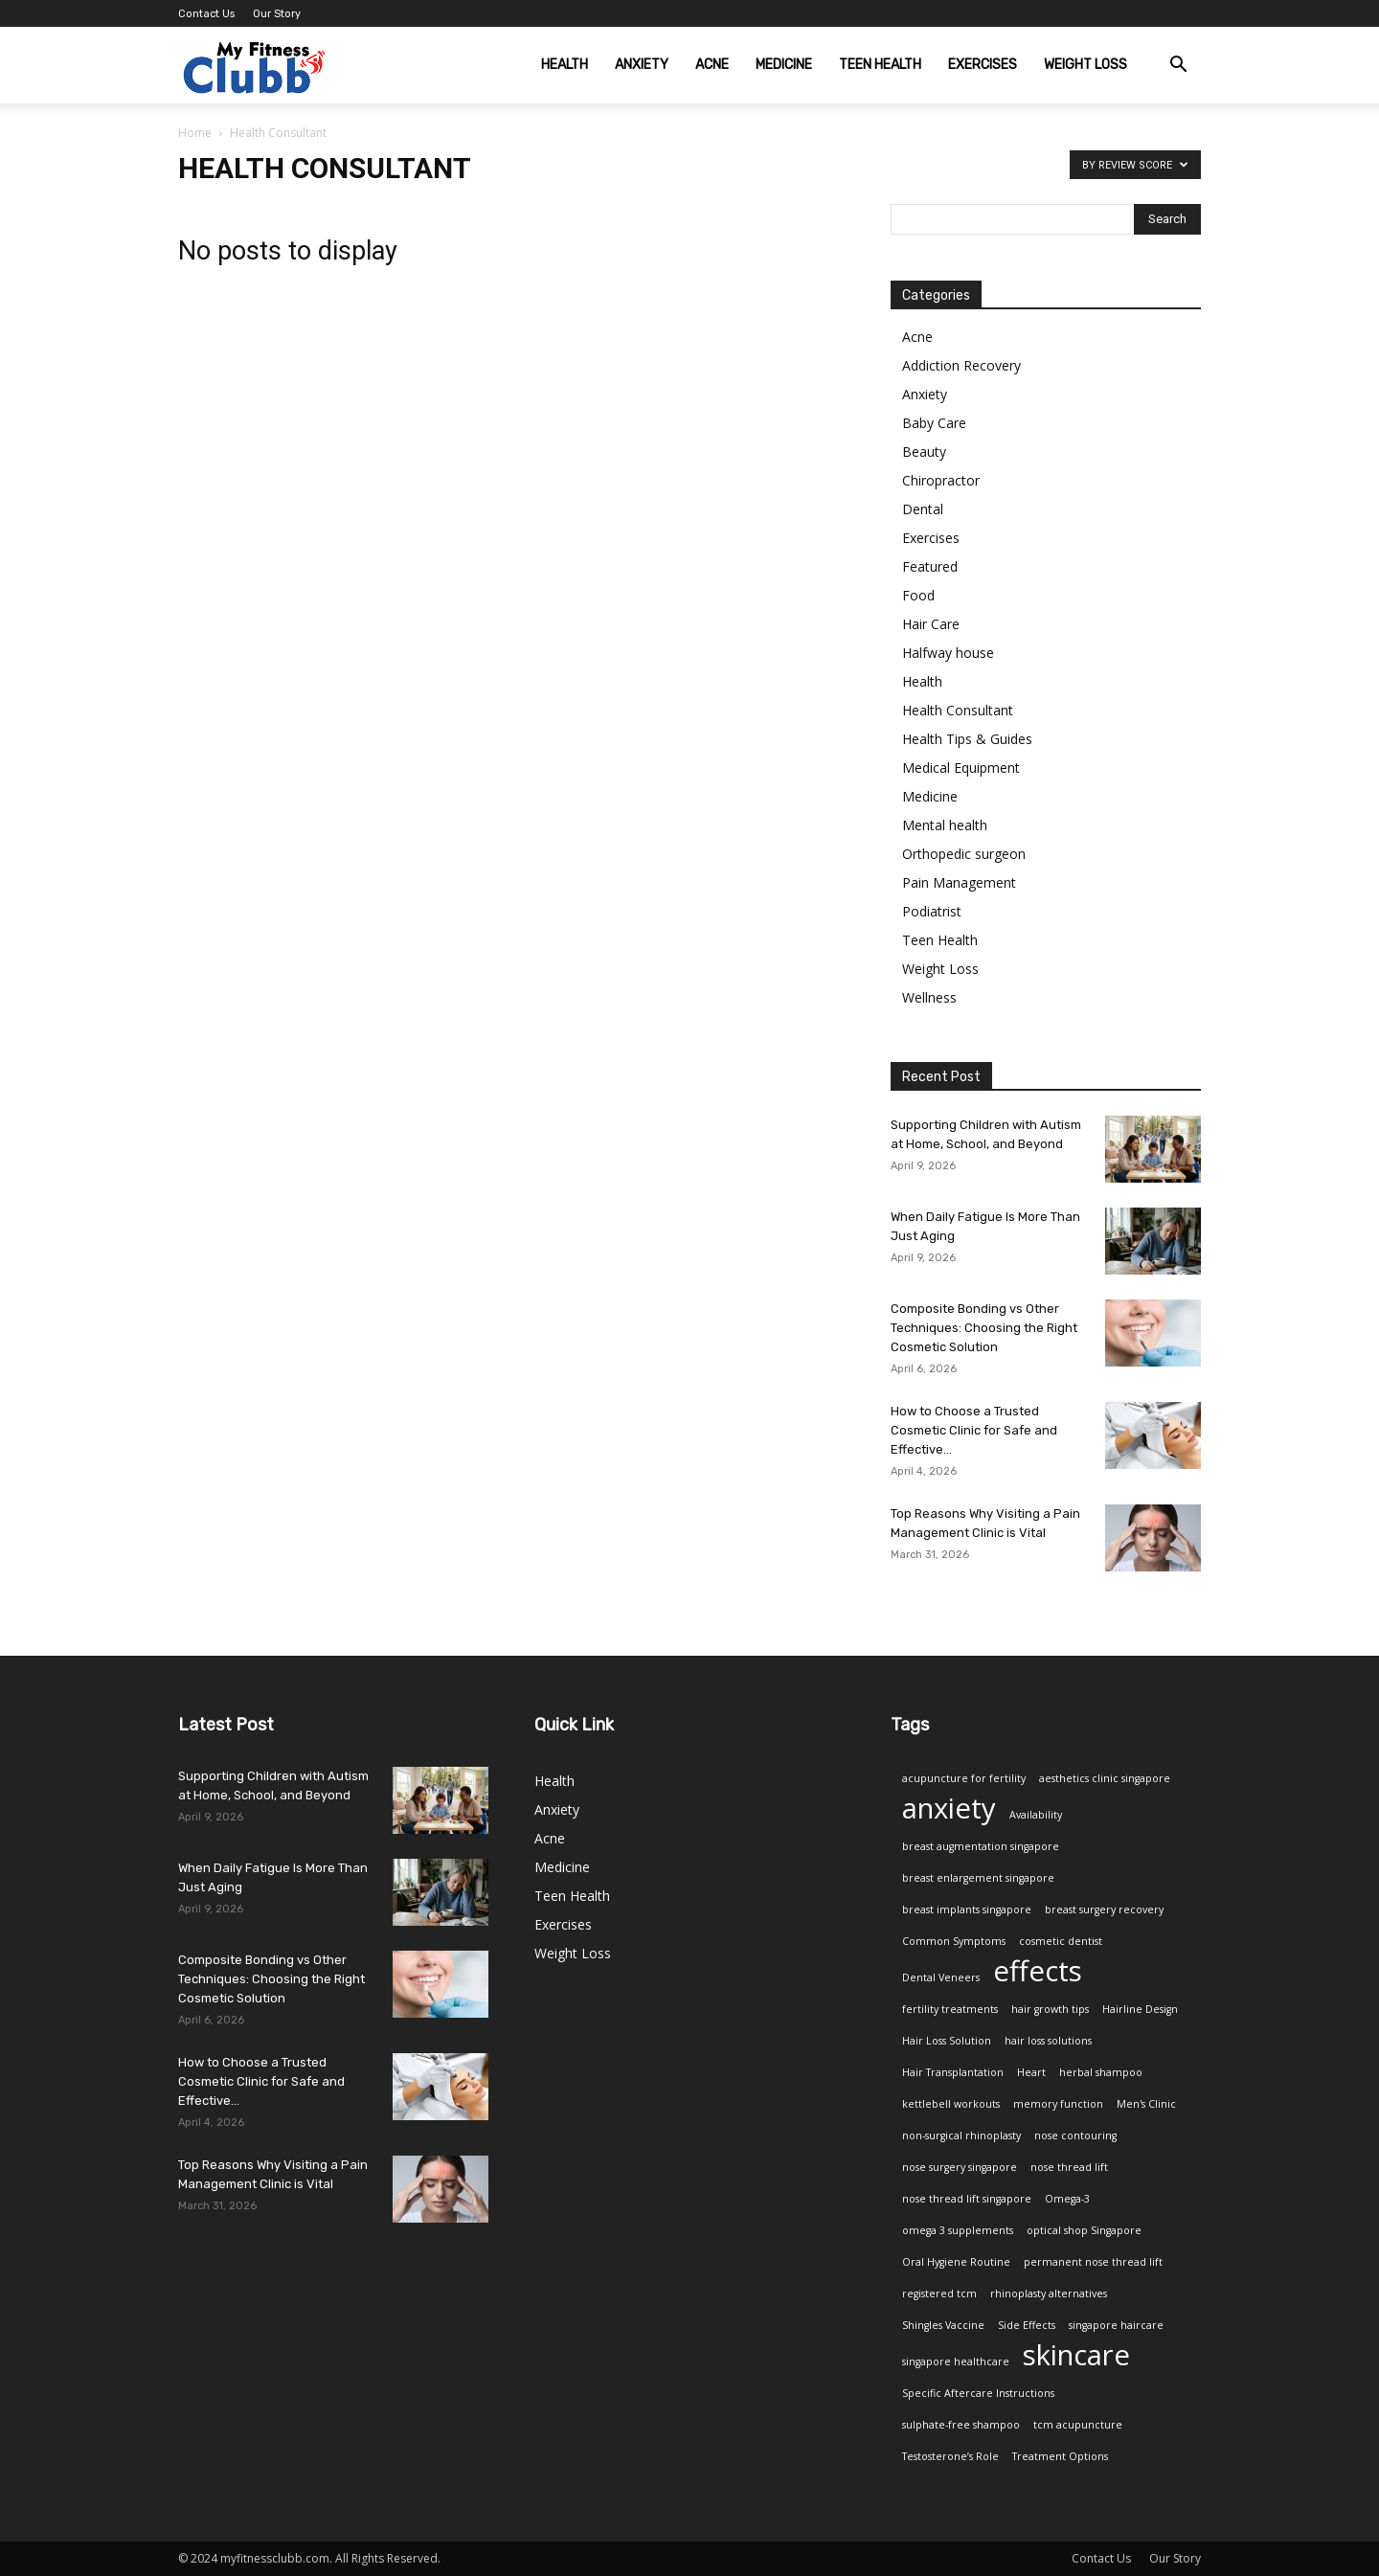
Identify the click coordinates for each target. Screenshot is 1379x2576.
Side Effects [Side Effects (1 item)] (1026, 2325)
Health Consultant (957, 710)
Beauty (924, 451)
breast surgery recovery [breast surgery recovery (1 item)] (1104, 1909)
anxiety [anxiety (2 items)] (949, 1808)
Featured (930, 566)
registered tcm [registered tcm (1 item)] (939, 2293)
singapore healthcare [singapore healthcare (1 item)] (955, 2361)
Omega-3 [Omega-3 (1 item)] (1067, 2198)
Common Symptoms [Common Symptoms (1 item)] (954, 1941)
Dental (922, 509)
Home (195, 132)
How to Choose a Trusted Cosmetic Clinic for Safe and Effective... (974, 1430)
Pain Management (959, 882)
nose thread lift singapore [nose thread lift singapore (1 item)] (966, 2198)
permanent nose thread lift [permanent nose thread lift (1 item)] (1093, 2262)
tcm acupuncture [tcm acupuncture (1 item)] (1077, 2424)
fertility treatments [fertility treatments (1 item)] (950, 2009)
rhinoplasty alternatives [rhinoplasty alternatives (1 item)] (1048, 2293)
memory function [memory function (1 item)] (1058, 2104)
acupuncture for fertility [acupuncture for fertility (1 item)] (964, 1778)
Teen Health (880, 64)
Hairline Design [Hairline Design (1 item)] (1140, 2009)
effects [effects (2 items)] (1037, 1971)
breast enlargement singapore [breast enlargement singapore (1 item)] (978, 1878)
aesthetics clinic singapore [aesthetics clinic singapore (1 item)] (1104, 1778)
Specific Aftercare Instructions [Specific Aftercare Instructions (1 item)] (978, 2393)
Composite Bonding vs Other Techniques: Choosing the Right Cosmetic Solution (984, 1327)
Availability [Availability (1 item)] (1035, 1814)
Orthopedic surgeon (964, 854)
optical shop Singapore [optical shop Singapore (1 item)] (1084, 2230)
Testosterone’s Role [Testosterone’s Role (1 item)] (950, 2456)
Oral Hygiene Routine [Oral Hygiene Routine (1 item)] (956, 2262)
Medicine (784, 64)
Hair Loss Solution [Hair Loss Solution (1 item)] (946, 2040)
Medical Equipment (961, 767)
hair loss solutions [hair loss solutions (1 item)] (1048, 2040)
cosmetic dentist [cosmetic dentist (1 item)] (1060, 1941)
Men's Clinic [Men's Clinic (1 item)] (1146, 2104)
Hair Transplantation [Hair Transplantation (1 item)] (953, 2072)
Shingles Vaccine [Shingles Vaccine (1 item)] (943, 2325)
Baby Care (934, 423)
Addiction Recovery (961, 365)
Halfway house (948, 653)
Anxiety (641, 64)
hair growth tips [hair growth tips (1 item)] (1050, 2009)
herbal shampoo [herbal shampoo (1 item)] (1100, 2072)
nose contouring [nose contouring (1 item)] (1075, 2135)
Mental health (944, 825)
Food (918, 595)
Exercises (982, 64)
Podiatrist (931, 911)
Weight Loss (1085, 64)
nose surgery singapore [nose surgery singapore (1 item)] (959, 2167)
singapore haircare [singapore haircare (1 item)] (1116, 2325)
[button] (1178, 66)
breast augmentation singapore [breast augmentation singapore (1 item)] (980, 1846)
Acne (712, 64)
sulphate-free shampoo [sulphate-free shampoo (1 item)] (961, 2424)
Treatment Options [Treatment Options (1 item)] (1060, 2456)
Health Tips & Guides (967, 739)
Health (564, 64)
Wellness (929, 997)
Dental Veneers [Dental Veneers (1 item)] (941, 1977)
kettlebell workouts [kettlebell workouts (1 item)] (951, 2104)
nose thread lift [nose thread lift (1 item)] (1069, 2167)
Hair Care (931, 624)
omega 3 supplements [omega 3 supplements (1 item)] (957, 2230)
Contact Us (206, 14)
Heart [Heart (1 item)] (1031, 2072)
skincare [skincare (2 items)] (1076, 2355)
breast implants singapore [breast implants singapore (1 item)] (966, 1909)
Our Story (277, 14)
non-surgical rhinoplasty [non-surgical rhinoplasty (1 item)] (961, 2135)
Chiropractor (941, 480)
